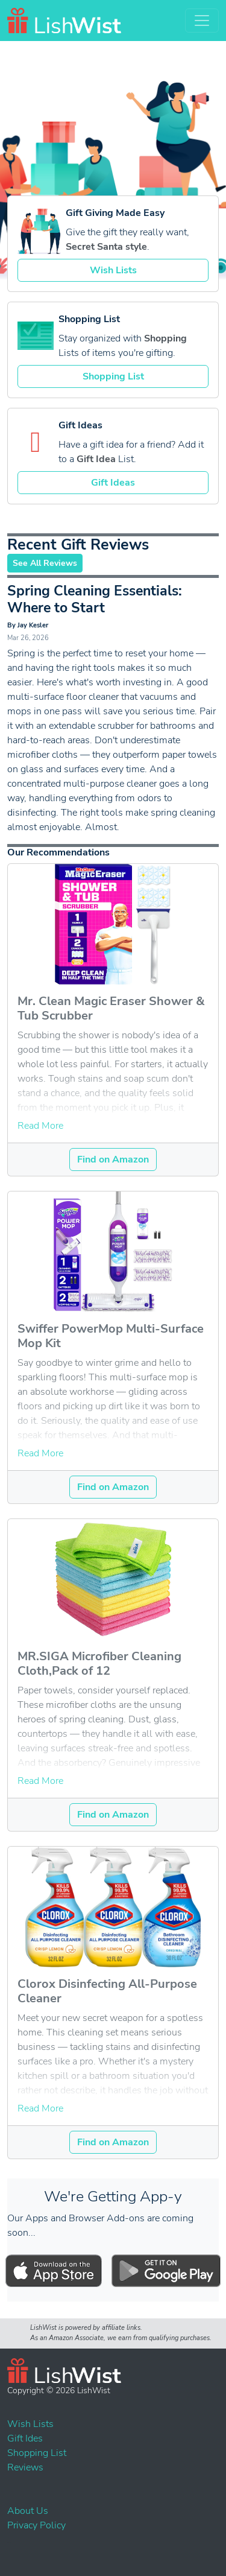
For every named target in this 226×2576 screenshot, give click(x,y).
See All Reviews (45, 563)
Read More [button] (40, 1125)
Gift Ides (25, 2438)
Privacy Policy (36, 2525)
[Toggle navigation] (202, 20)
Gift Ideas (113, 482)
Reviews (25, 2467)
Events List (8, 2542)
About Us (27, 2510)
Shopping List (113, 376)
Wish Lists (113, 270)
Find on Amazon (113, 1159)
